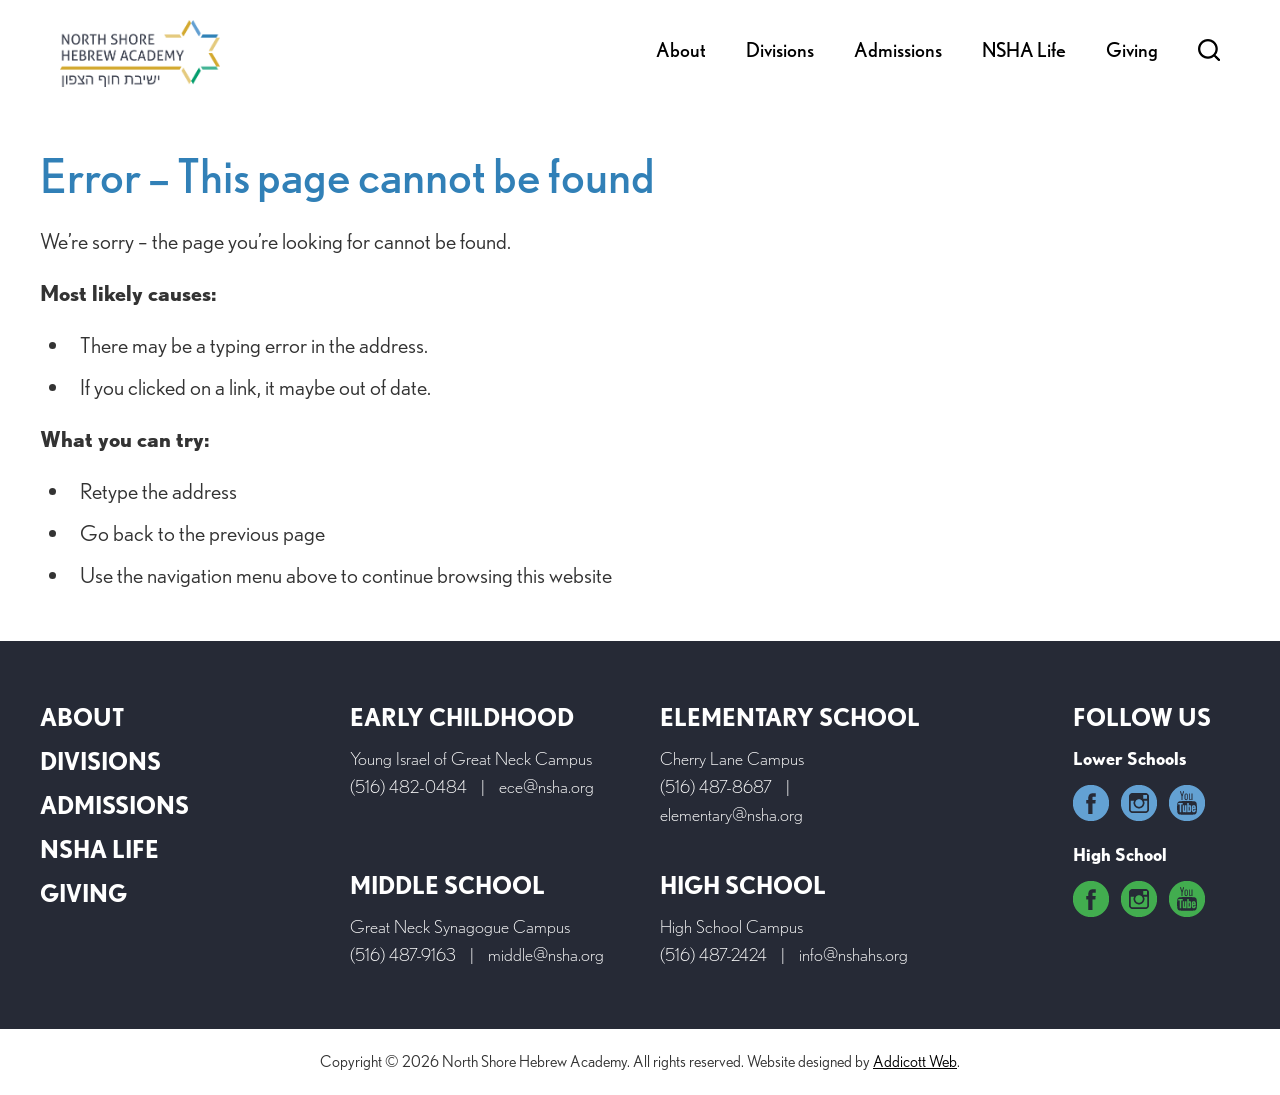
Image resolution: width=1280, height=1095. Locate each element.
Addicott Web (915, 1061)
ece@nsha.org (546, 786)
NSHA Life (1024, 50)
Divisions (780, 50)
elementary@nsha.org (731, 814)
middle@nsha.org (546, 954)
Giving (1132, 50)
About (681, 50)
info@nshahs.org (853, 954)
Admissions (898, 50)
